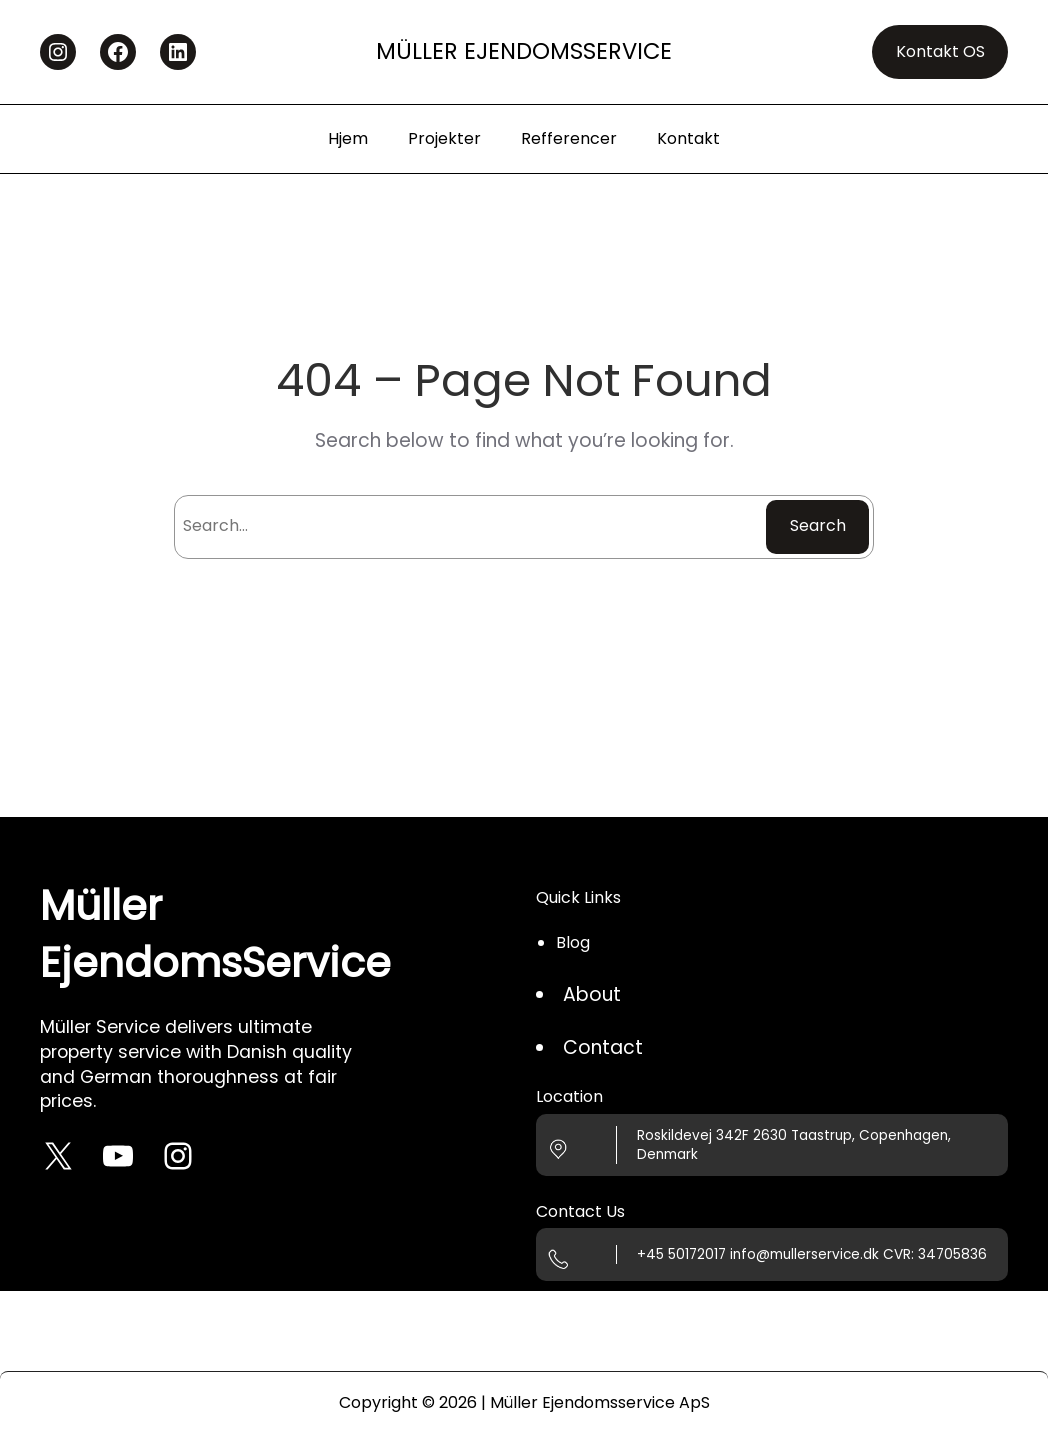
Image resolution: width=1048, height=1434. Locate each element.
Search (818, 525)
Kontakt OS (940, 51)
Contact (603, 1047)
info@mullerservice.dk (804, 1254)
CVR (897, 1254)
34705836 (952, 1254)
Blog (573, 942)
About (592, 994)
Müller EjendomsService (524, 51)
